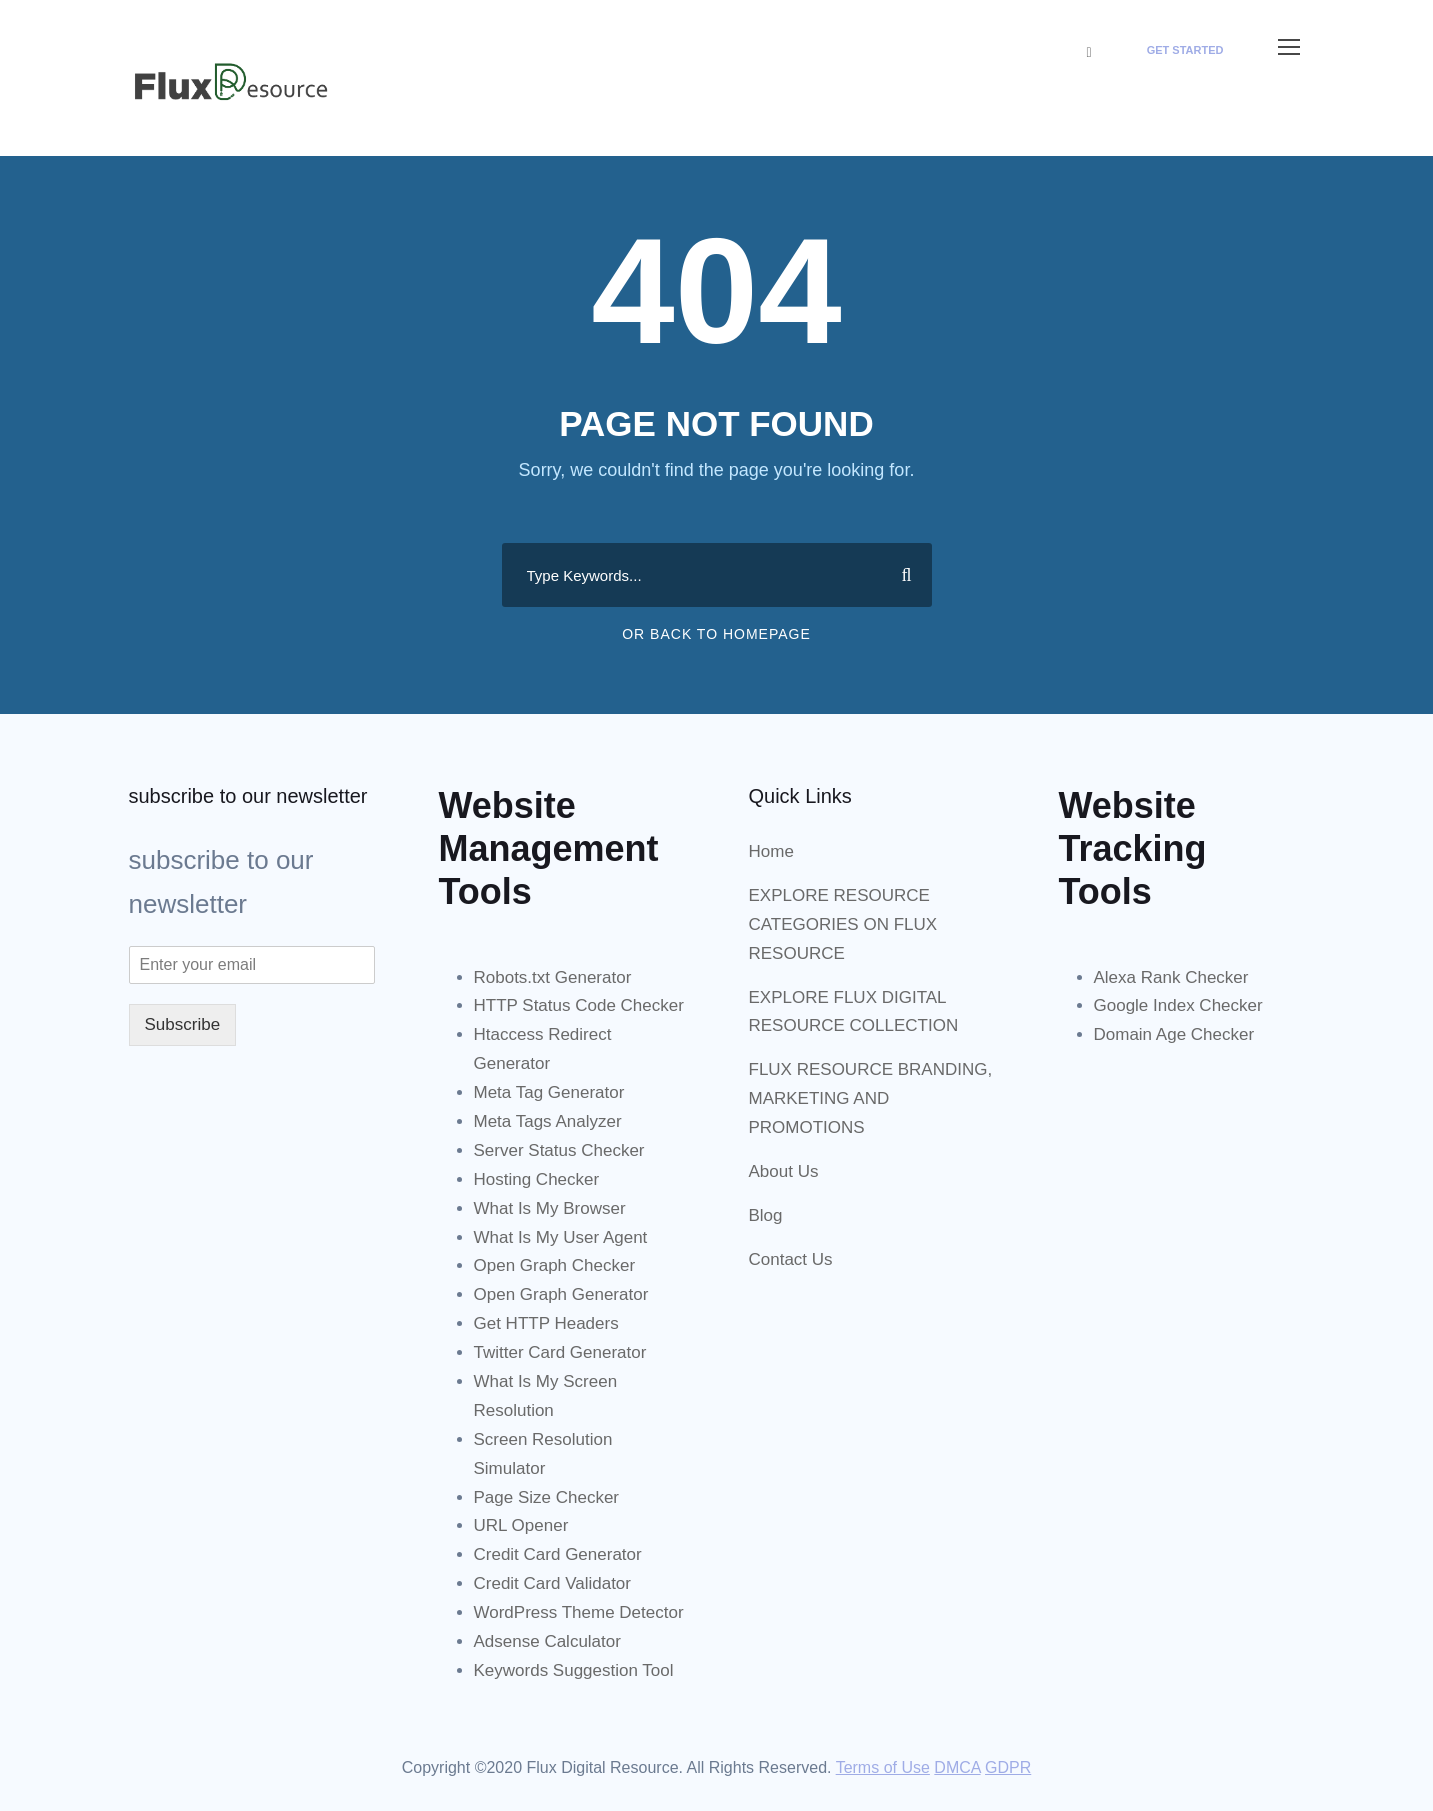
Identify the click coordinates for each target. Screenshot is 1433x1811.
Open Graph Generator (561, 1294)
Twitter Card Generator (560, 1352)
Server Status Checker (559, 1150)
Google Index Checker (1178, 1005)
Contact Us (791, 1259)
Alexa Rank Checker (1171, 977)
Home (771, 851)
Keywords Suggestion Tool (574, 1670)
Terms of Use (883, 1767)
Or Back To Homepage (716, 634)
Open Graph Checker (555, 1265)
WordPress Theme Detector (579, 1612)
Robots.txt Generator (553, 977)
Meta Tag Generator (549, 1092)
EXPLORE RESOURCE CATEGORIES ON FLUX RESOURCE (843, 924)
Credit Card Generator (558, 1554)
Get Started (1185, 50)
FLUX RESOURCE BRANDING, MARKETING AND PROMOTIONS (871, 1098)
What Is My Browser (550, 1208)
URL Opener (521, 1525)
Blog (766, 1215)
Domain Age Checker (1174, 1034)
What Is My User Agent (561, 1237)
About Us (784, 1171)
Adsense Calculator (547, 1641)
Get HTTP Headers (546, 1323)
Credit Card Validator (552, 1583)
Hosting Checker (537, 1179)
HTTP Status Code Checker (579, 1005)
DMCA (957, 1767)
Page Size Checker (547, 1497)
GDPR (1008, 1767)
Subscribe (183, 1024)
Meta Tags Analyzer (548, 1121)
